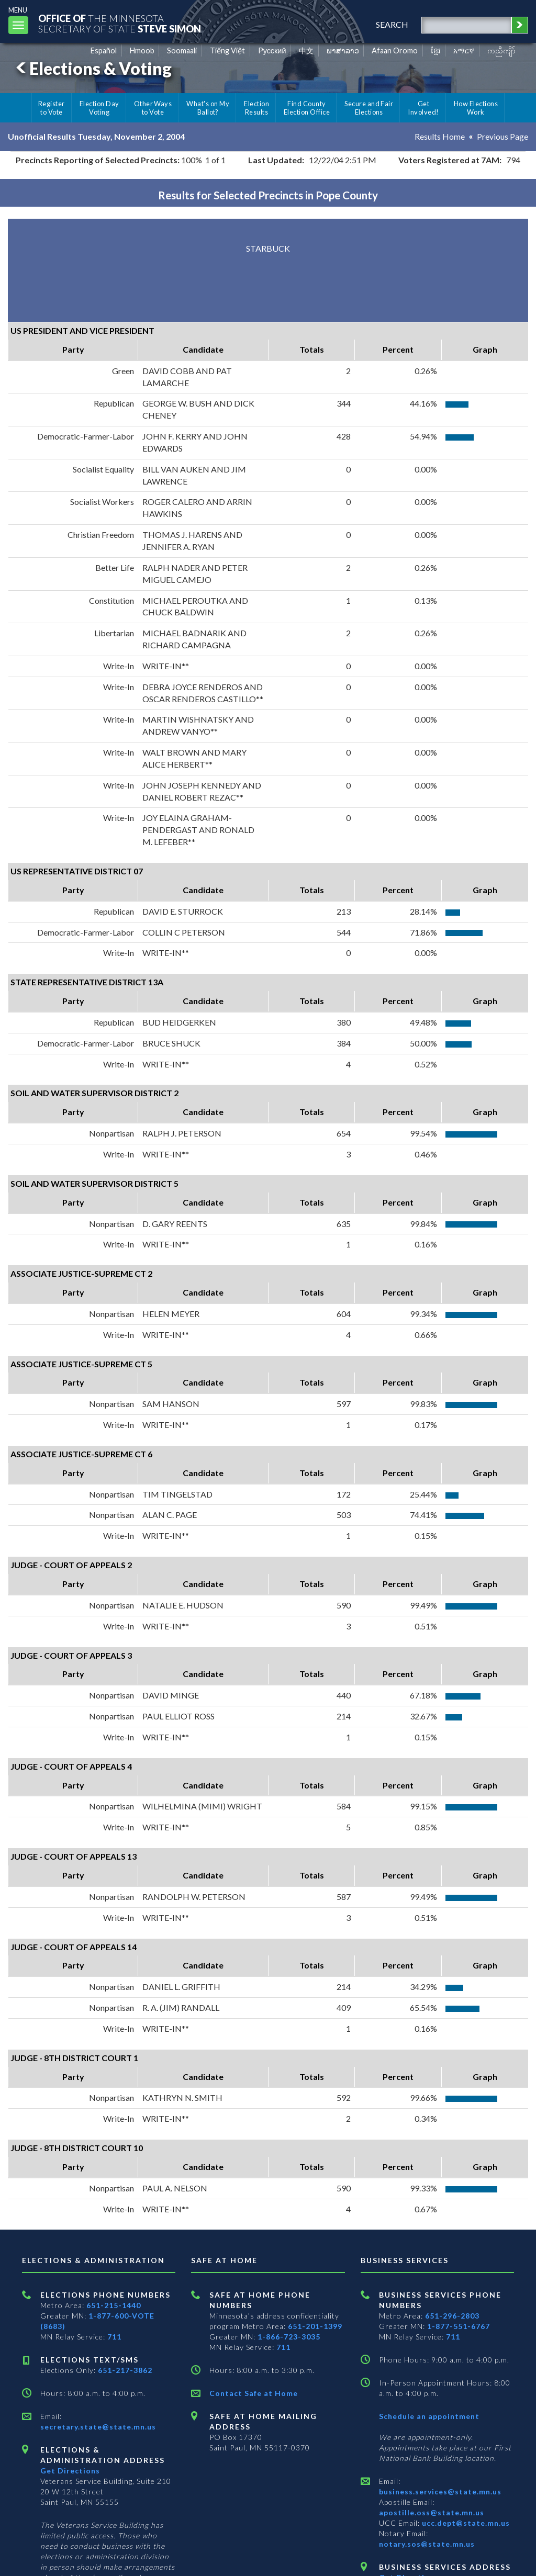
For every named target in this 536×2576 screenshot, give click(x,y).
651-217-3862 (125, 2370)
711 (114, 2336)
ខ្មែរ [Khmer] (436, 50)
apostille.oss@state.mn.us (431, 2512)
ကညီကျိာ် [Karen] (501, 50)
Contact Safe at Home (253, 2393)
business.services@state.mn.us (440, 2491)
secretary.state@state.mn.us (98, 2426)
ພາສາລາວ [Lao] (343, 50)
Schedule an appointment (429, 2416)
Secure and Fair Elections (368, 107)
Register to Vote (51, 107)
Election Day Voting (99, 107)
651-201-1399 (315, 2326)
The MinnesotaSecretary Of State (120, 23)
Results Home (440, 136)
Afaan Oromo (395, 50)
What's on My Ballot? (207, 107)
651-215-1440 (113, 2305)
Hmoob (142, 50)
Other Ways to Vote (153, 107)
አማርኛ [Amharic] (463, 50)
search (391, 24)
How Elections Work (476, 107)
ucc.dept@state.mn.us (465, 2522)
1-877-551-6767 (458, 2326)
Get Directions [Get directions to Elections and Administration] (70, 2470)
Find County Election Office (307, 107)
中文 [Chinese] (306, 50)
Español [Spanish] (104, 50)
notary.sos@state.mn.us (427, 2543)
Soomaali (182, 50)
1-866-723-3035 (289, 2336)
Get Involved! (423, 107)
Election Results (256, 107)
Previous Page (502, 136)
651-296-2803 (452, 2315)
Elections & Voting (92, 68)
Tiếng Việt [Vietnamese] (227, 50)
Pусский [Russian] (272, 50)
